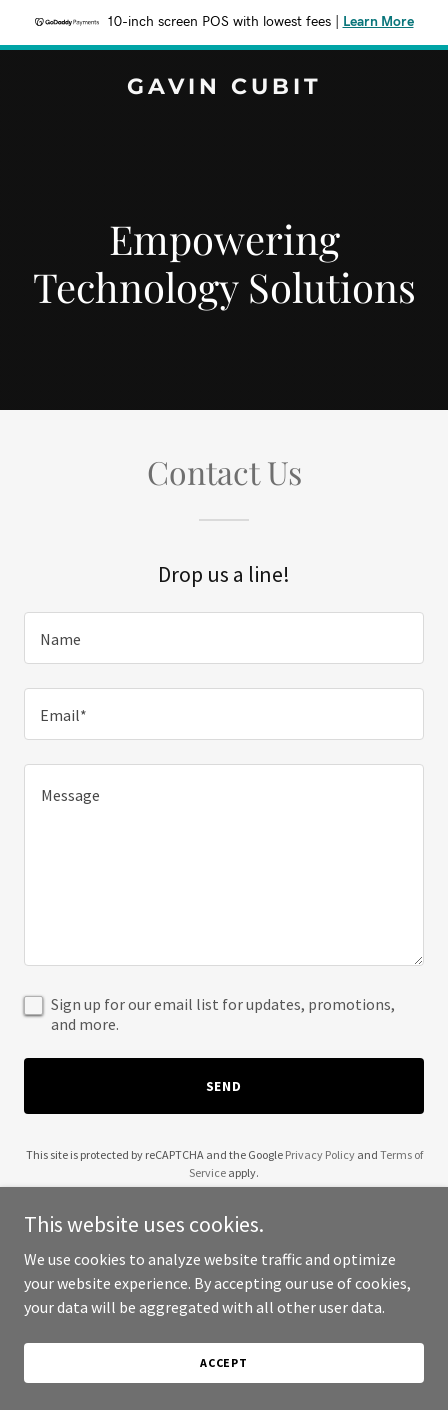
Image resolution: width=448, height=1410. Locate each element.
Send (224, 1086)
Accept (224, 1362)
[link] (224, 88)
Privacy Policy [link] (320, 1154)
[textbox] (224, 638)
